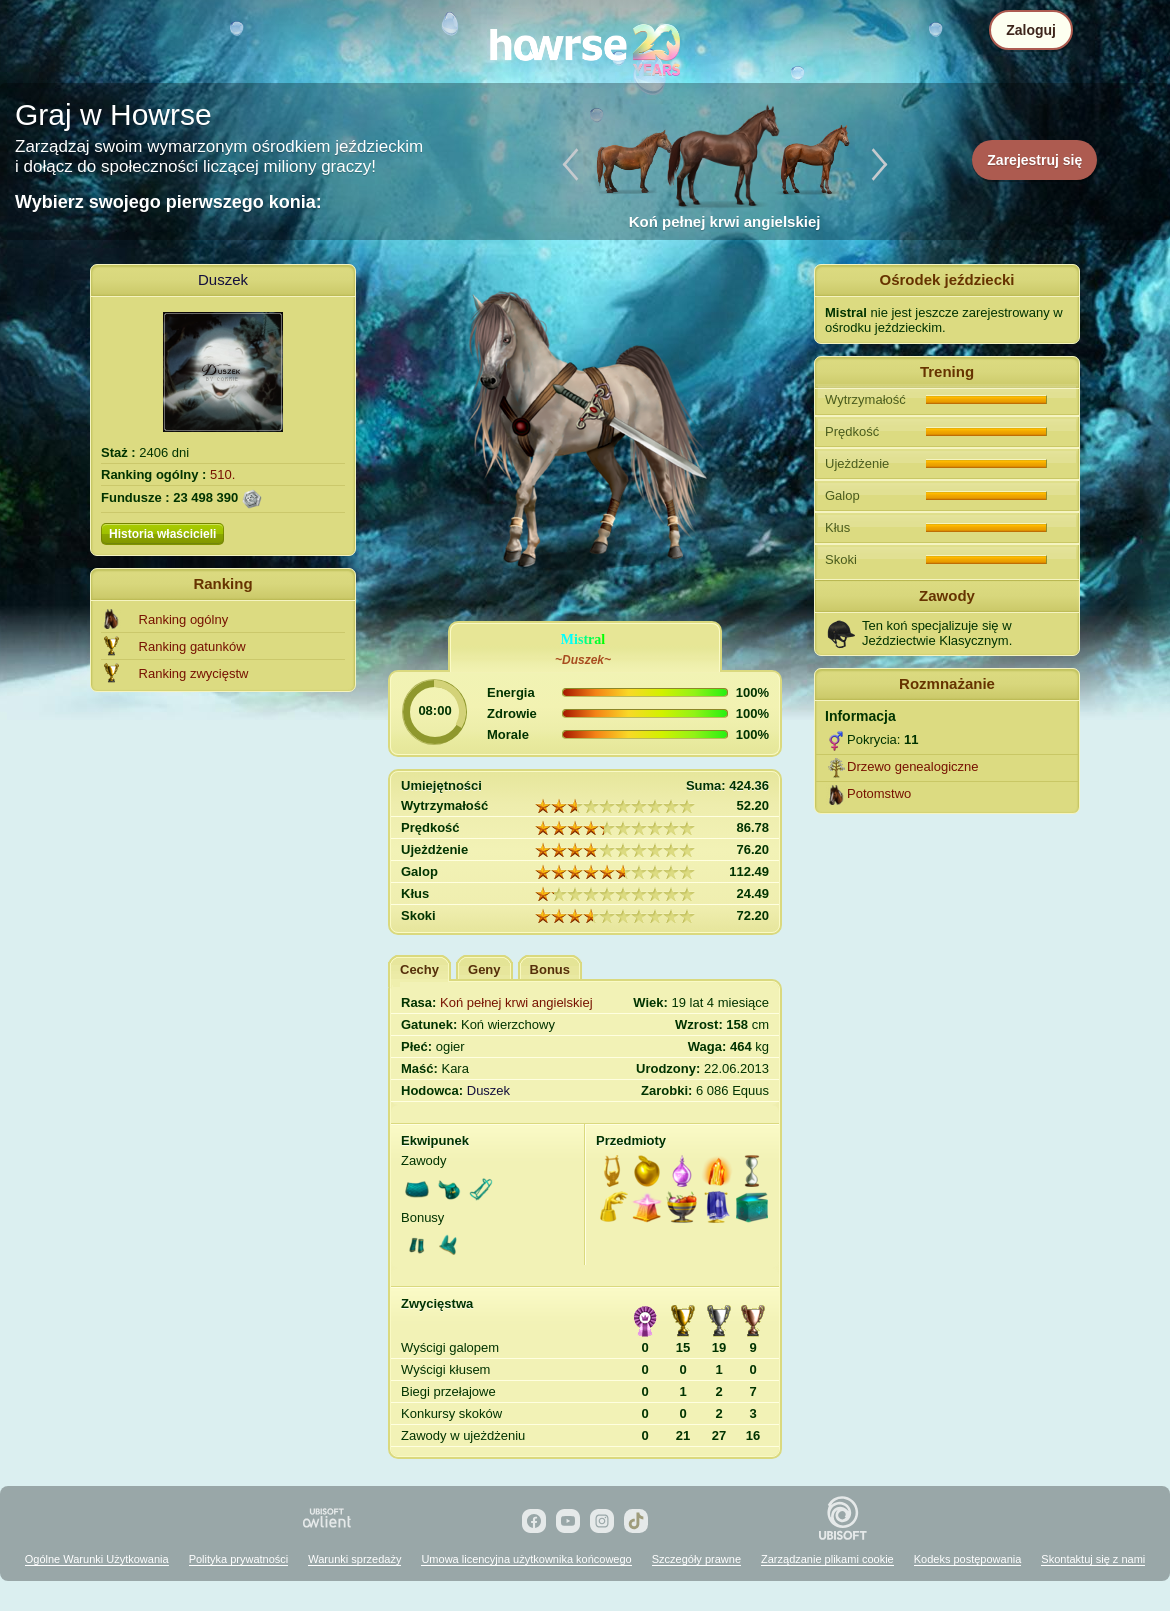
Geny (484, 969)
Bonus (550, 969)
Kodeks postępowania (968, 1559)
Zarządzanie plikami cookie (827, 1559)
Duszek (223, 279)
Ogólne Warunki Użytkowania (97, 1559)
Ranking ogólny (184, 619)
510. (222, 474)
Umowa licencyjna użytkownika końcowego (526, 1559)
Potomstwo (879, 793)
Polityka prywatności (239, 1559)
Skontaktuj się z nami (1093, 1559)
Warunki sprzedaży (354, 1559)
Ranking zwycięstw (194, 673)
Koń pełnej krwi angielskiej (516, 1002)
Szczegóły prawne (696, 1559)
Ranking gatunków (192, 646)
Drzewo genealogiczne (913, 766)
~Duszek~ (583, 660)
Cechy (419, 969)
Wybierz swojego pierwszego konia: (168, 202)
